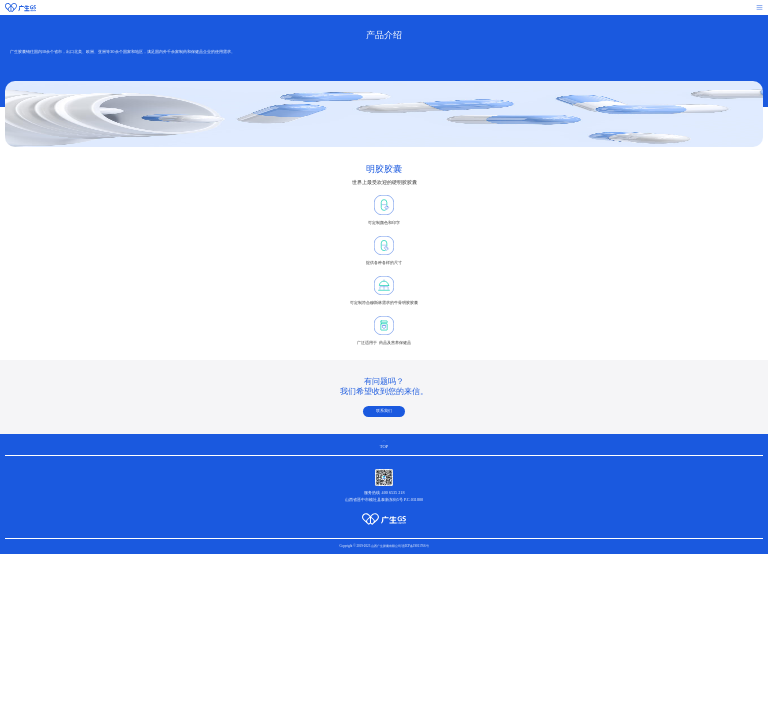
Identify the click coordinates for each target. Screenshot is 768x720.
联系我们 (384, 410)
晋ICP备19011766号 (415, 546)
